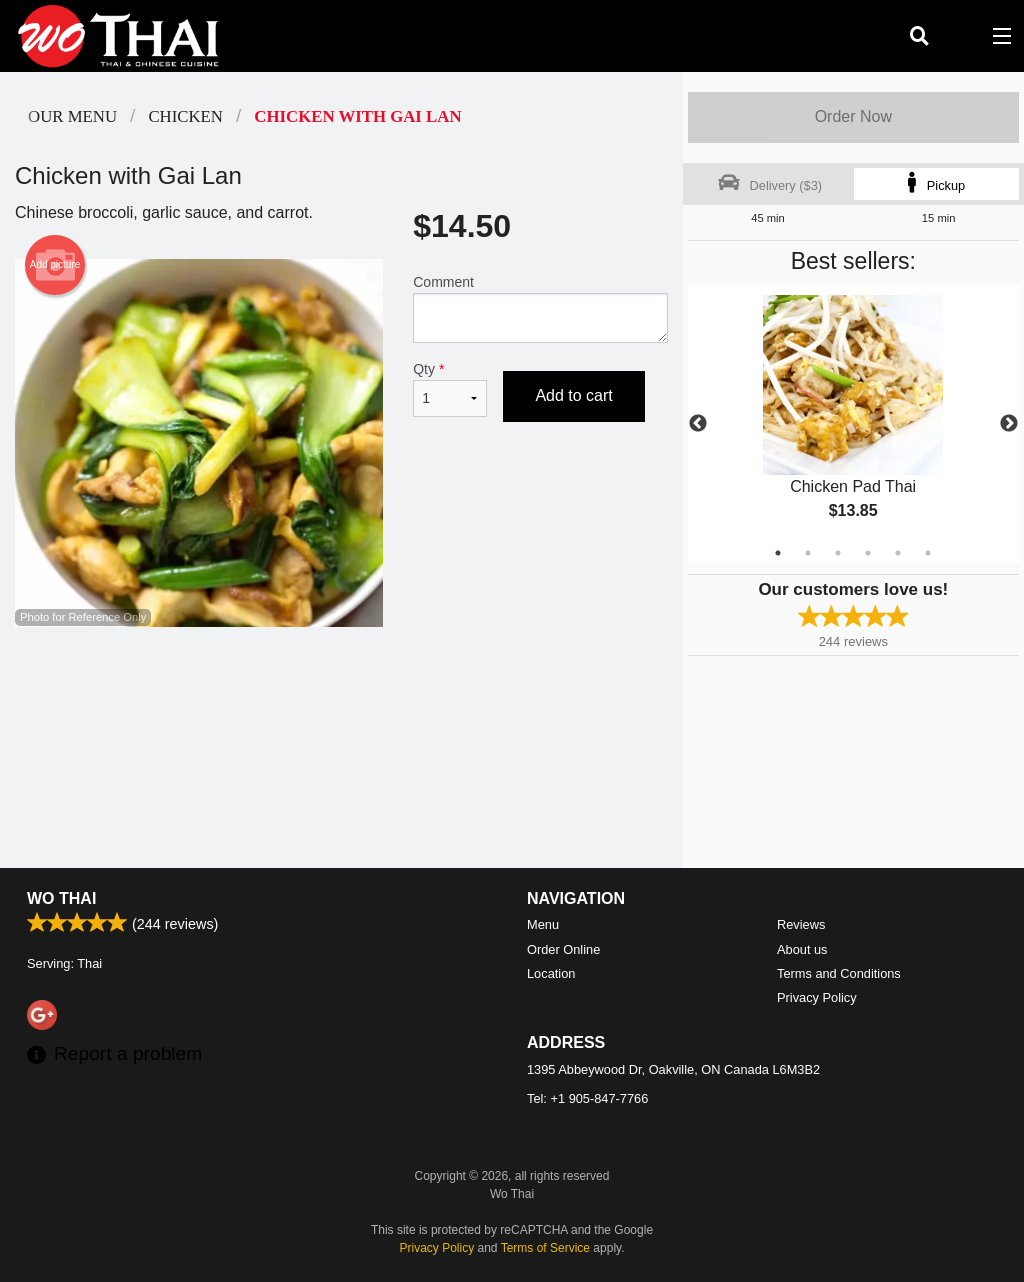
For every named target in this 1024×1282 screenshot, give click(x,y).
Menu (543, 924)
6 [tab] (928, 553)
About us (802, 949)
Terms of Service (545, 1248)
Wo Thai (61, 898)
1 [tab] (778, 553)
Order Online (563, 949)
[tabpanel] (853, 424)
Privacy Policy (817, 997)
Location (551, 973)
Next (1009, 424)
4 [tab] (868, 553)
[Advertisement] (341, 692)
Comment (540, 308)
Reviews (801, 924)
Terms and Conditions (839, 973)
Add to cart (573, 395)
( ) (960, 36)
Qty (450, 389)
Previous (698, 424)
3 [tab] (838, 553)
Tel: (587, 1098)
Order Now (853, 116)
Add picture (55, 265)
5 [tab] (898, 553)
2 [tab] (808, 553)
